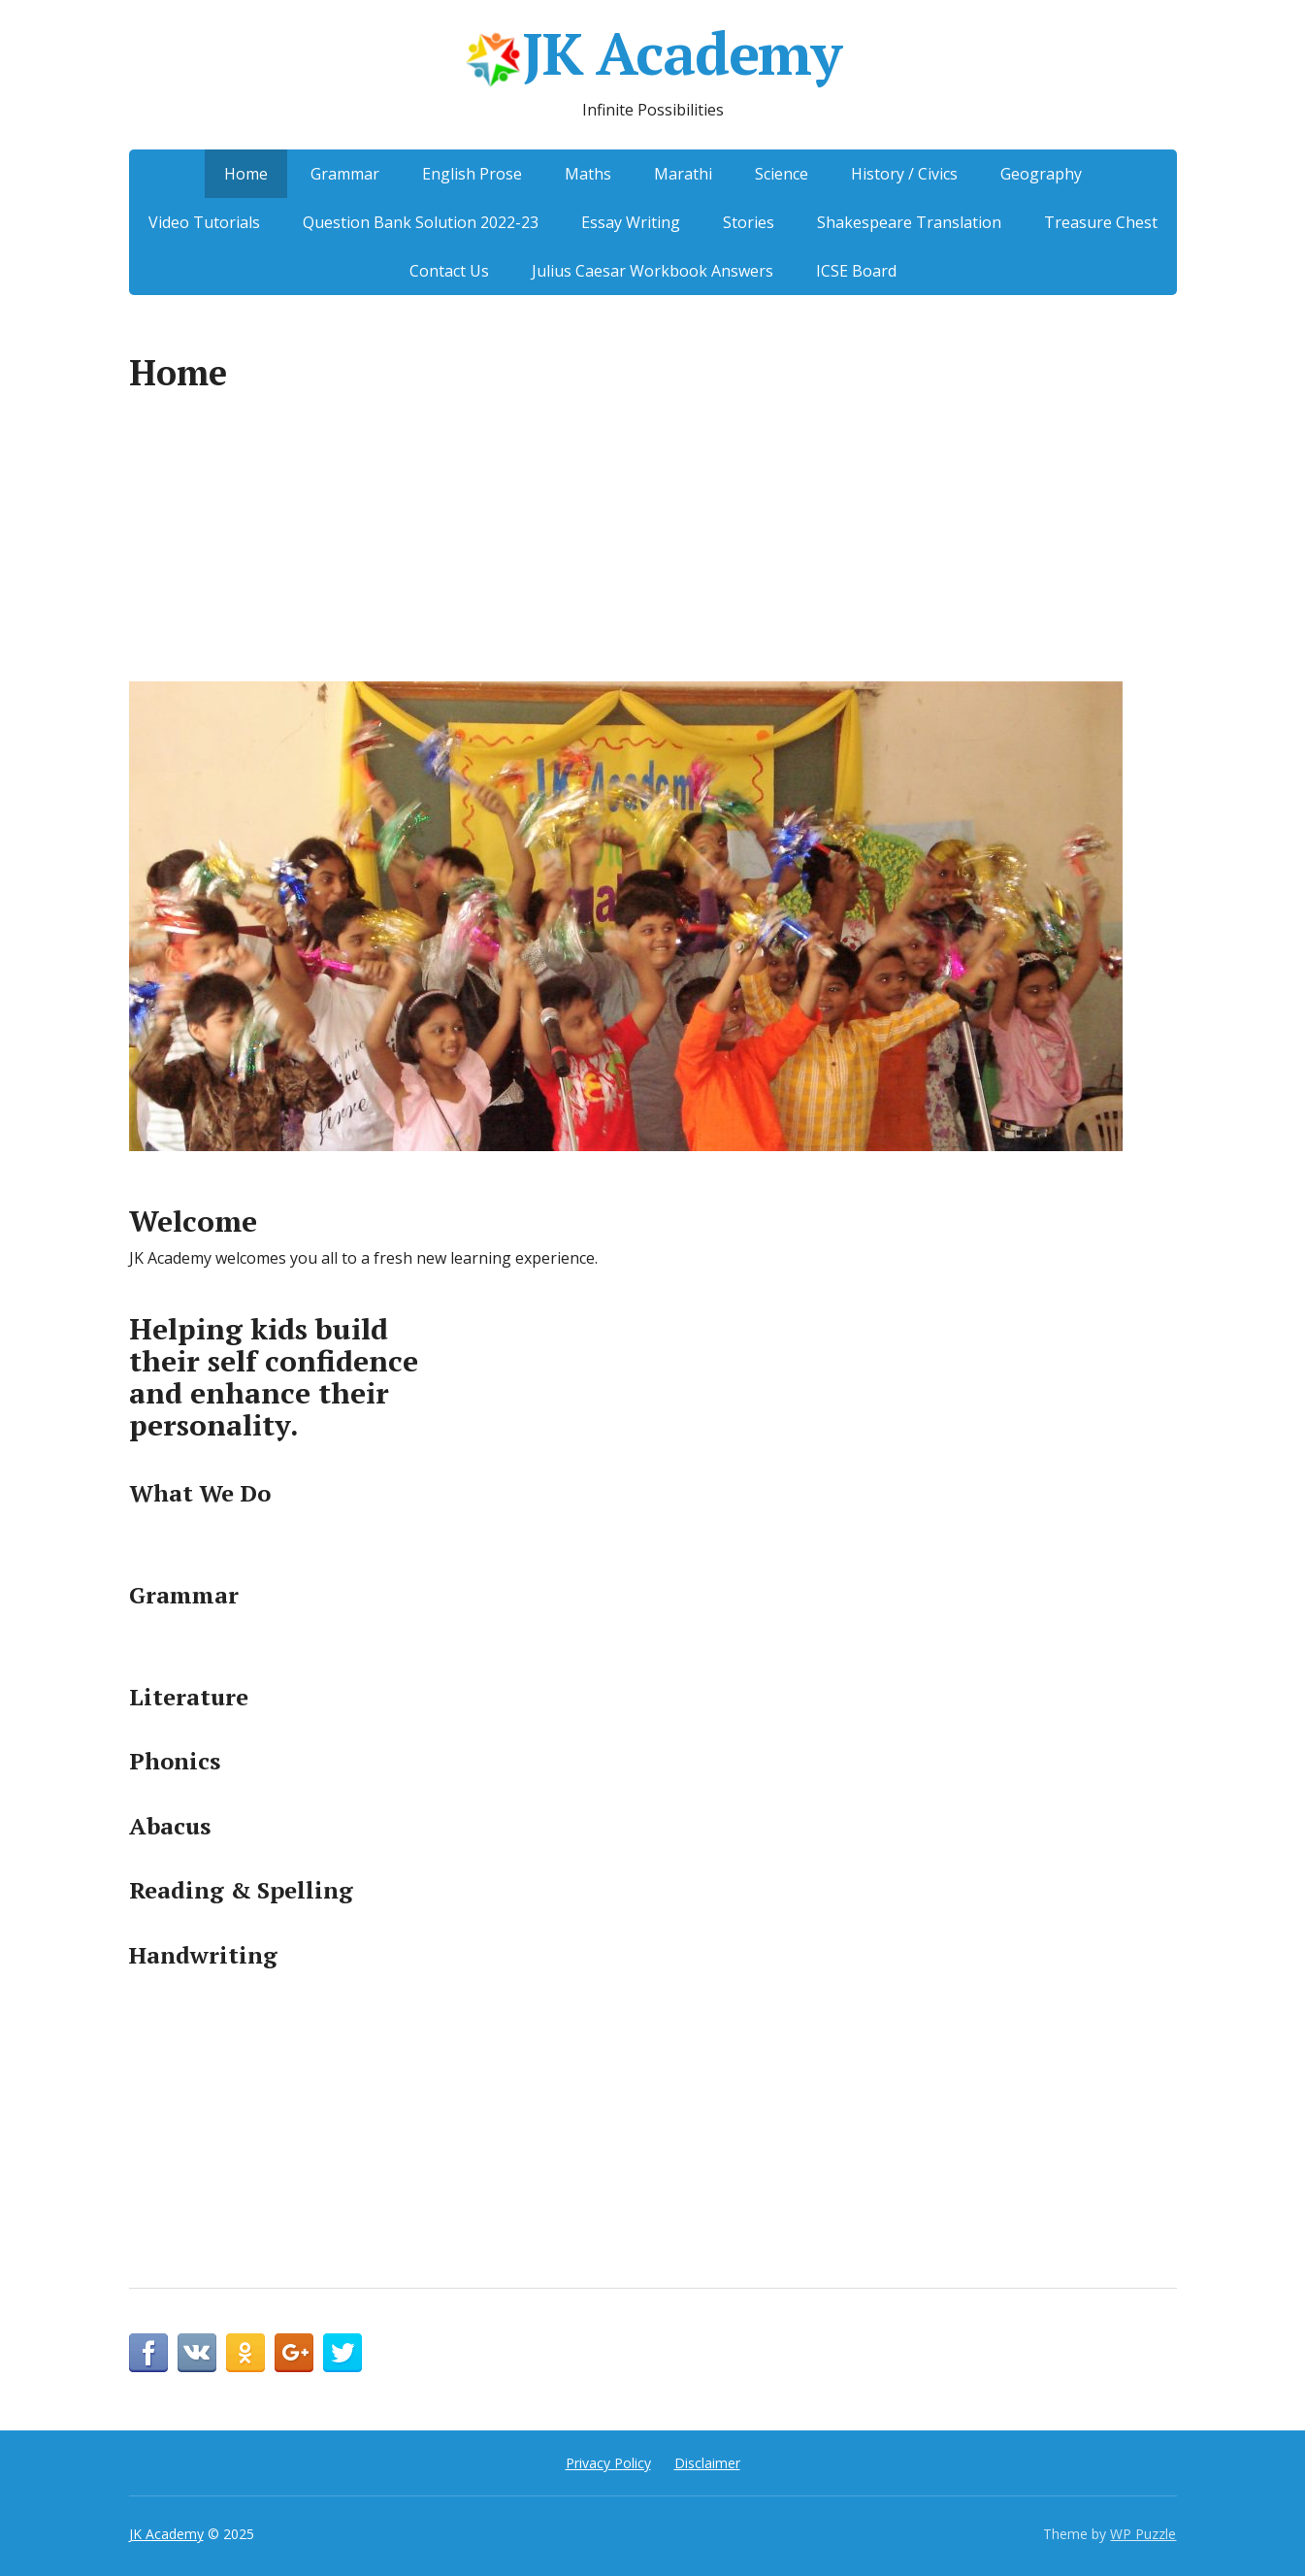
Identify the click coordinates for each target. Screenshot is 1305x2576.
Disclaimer (707, 2463)
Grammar (344, 173)
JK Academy (652, 59)
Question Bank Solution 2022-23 (420, 222)
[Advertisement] (653, 547)
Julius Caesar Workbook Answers (652, 270)
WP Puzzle (1143, 2534)
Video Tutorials (204, 222)
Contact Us (449, 270)
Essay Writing (630, 222)
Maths (588, 173)
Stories (748, 222)
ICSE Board (856, 270)
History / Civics (904, 173)
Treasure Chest (1101, 222)
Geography (1041, 173)
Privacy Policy (608, 2463)
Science (781, 173)
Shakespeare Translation (909, 222)
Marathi (683, 173)
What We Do (200, 1492)
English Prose (472, 173)
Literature (188, 1696)
